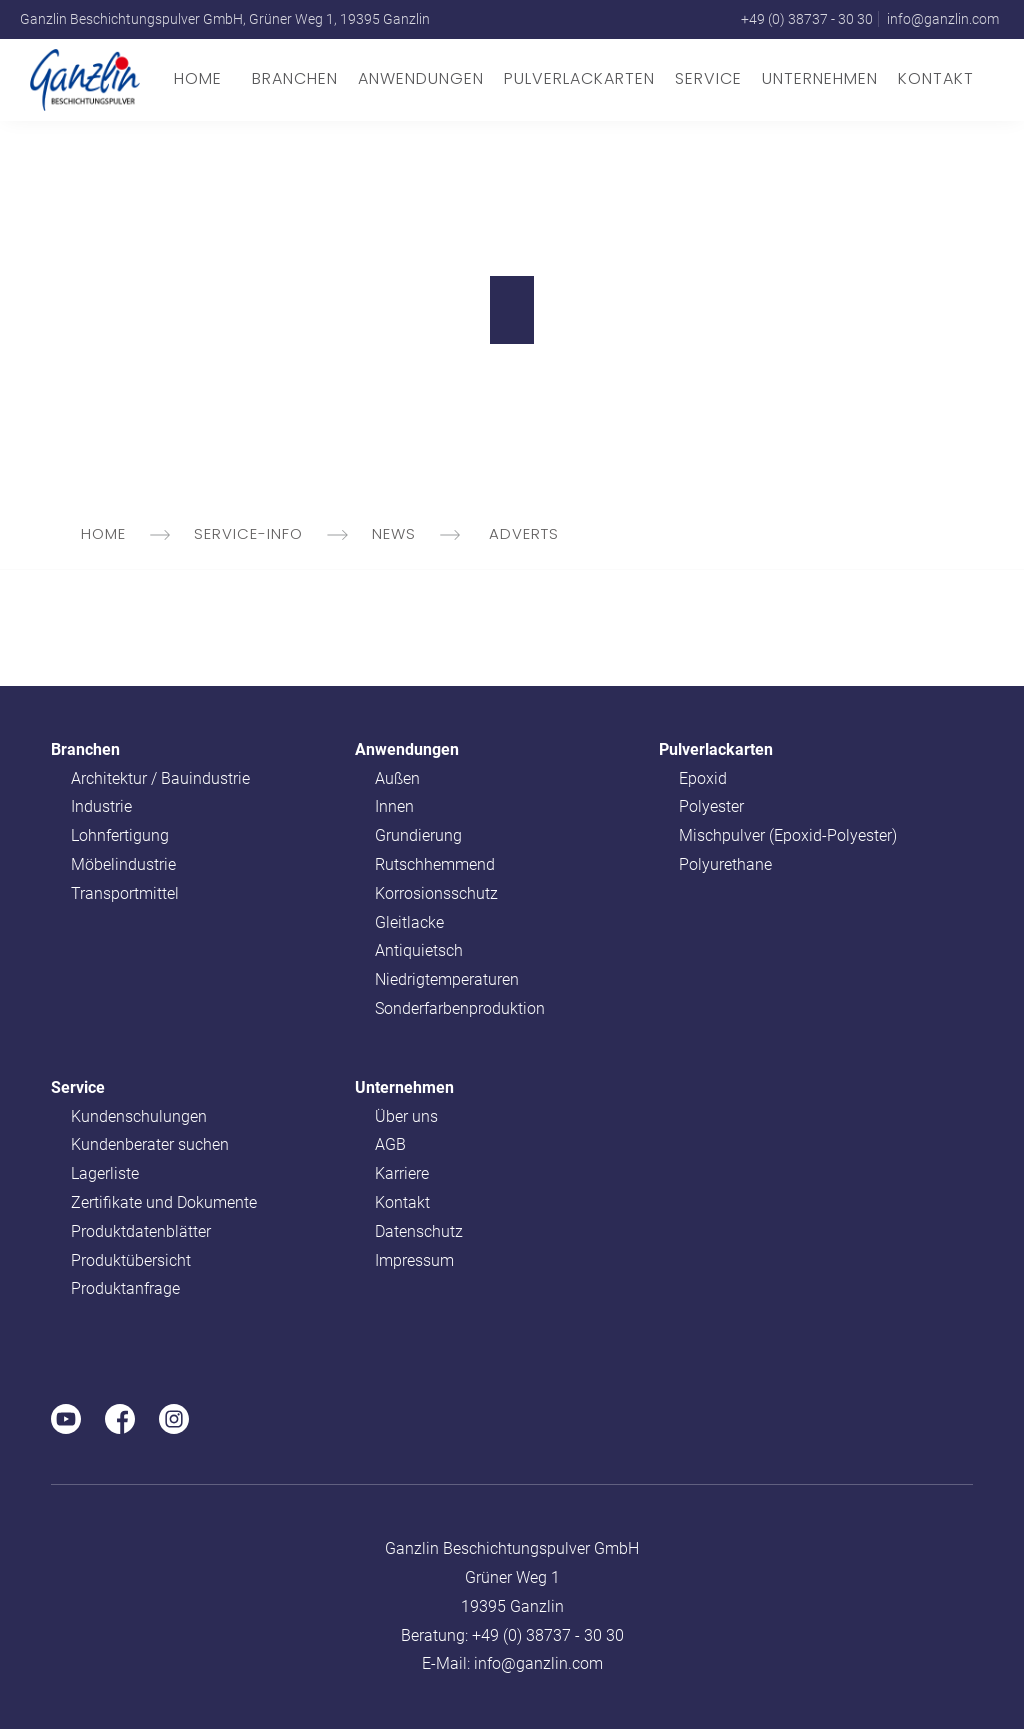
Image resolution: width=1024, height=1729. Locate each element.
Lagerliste (105, 1173)
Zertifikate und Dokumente (164, 1202)
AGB (390, 1144)
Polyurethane (725, 864)
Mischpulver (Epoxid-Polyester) (788, 835)
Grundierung (418, 835)
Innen (394, 806)
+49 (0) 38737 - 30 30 (807, 19)
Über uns (406, 1116)
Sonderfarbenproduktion (460, 1008)
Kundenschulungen (139, 1116)
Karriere (402, 1173)
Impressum (414, 1260)
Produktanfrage (125, 1288)
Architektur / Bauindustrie (160, 778)
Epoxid (703, 778)
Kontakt (936, 78)
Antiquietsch (419, 950)
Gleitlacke (409, 922)
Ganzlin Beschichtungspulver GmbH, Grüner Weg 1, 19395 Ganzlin (225, 19)
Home (198, 78)
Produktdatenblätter (141, 1231)
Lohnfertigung (120, 835)
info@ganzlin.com (943, 19)
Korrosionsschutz (436, 893)
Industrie (101, 806)
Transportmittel (125, 893)
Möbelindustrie (123, 864)
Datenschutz (419, 1231)
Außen (397, 778)
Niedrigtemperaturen (447, 979)
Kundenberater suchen (150, 1144)
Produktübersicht (131, 1260)
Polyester (711, 806)
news (418, 533)
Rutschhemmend (435, 864)
